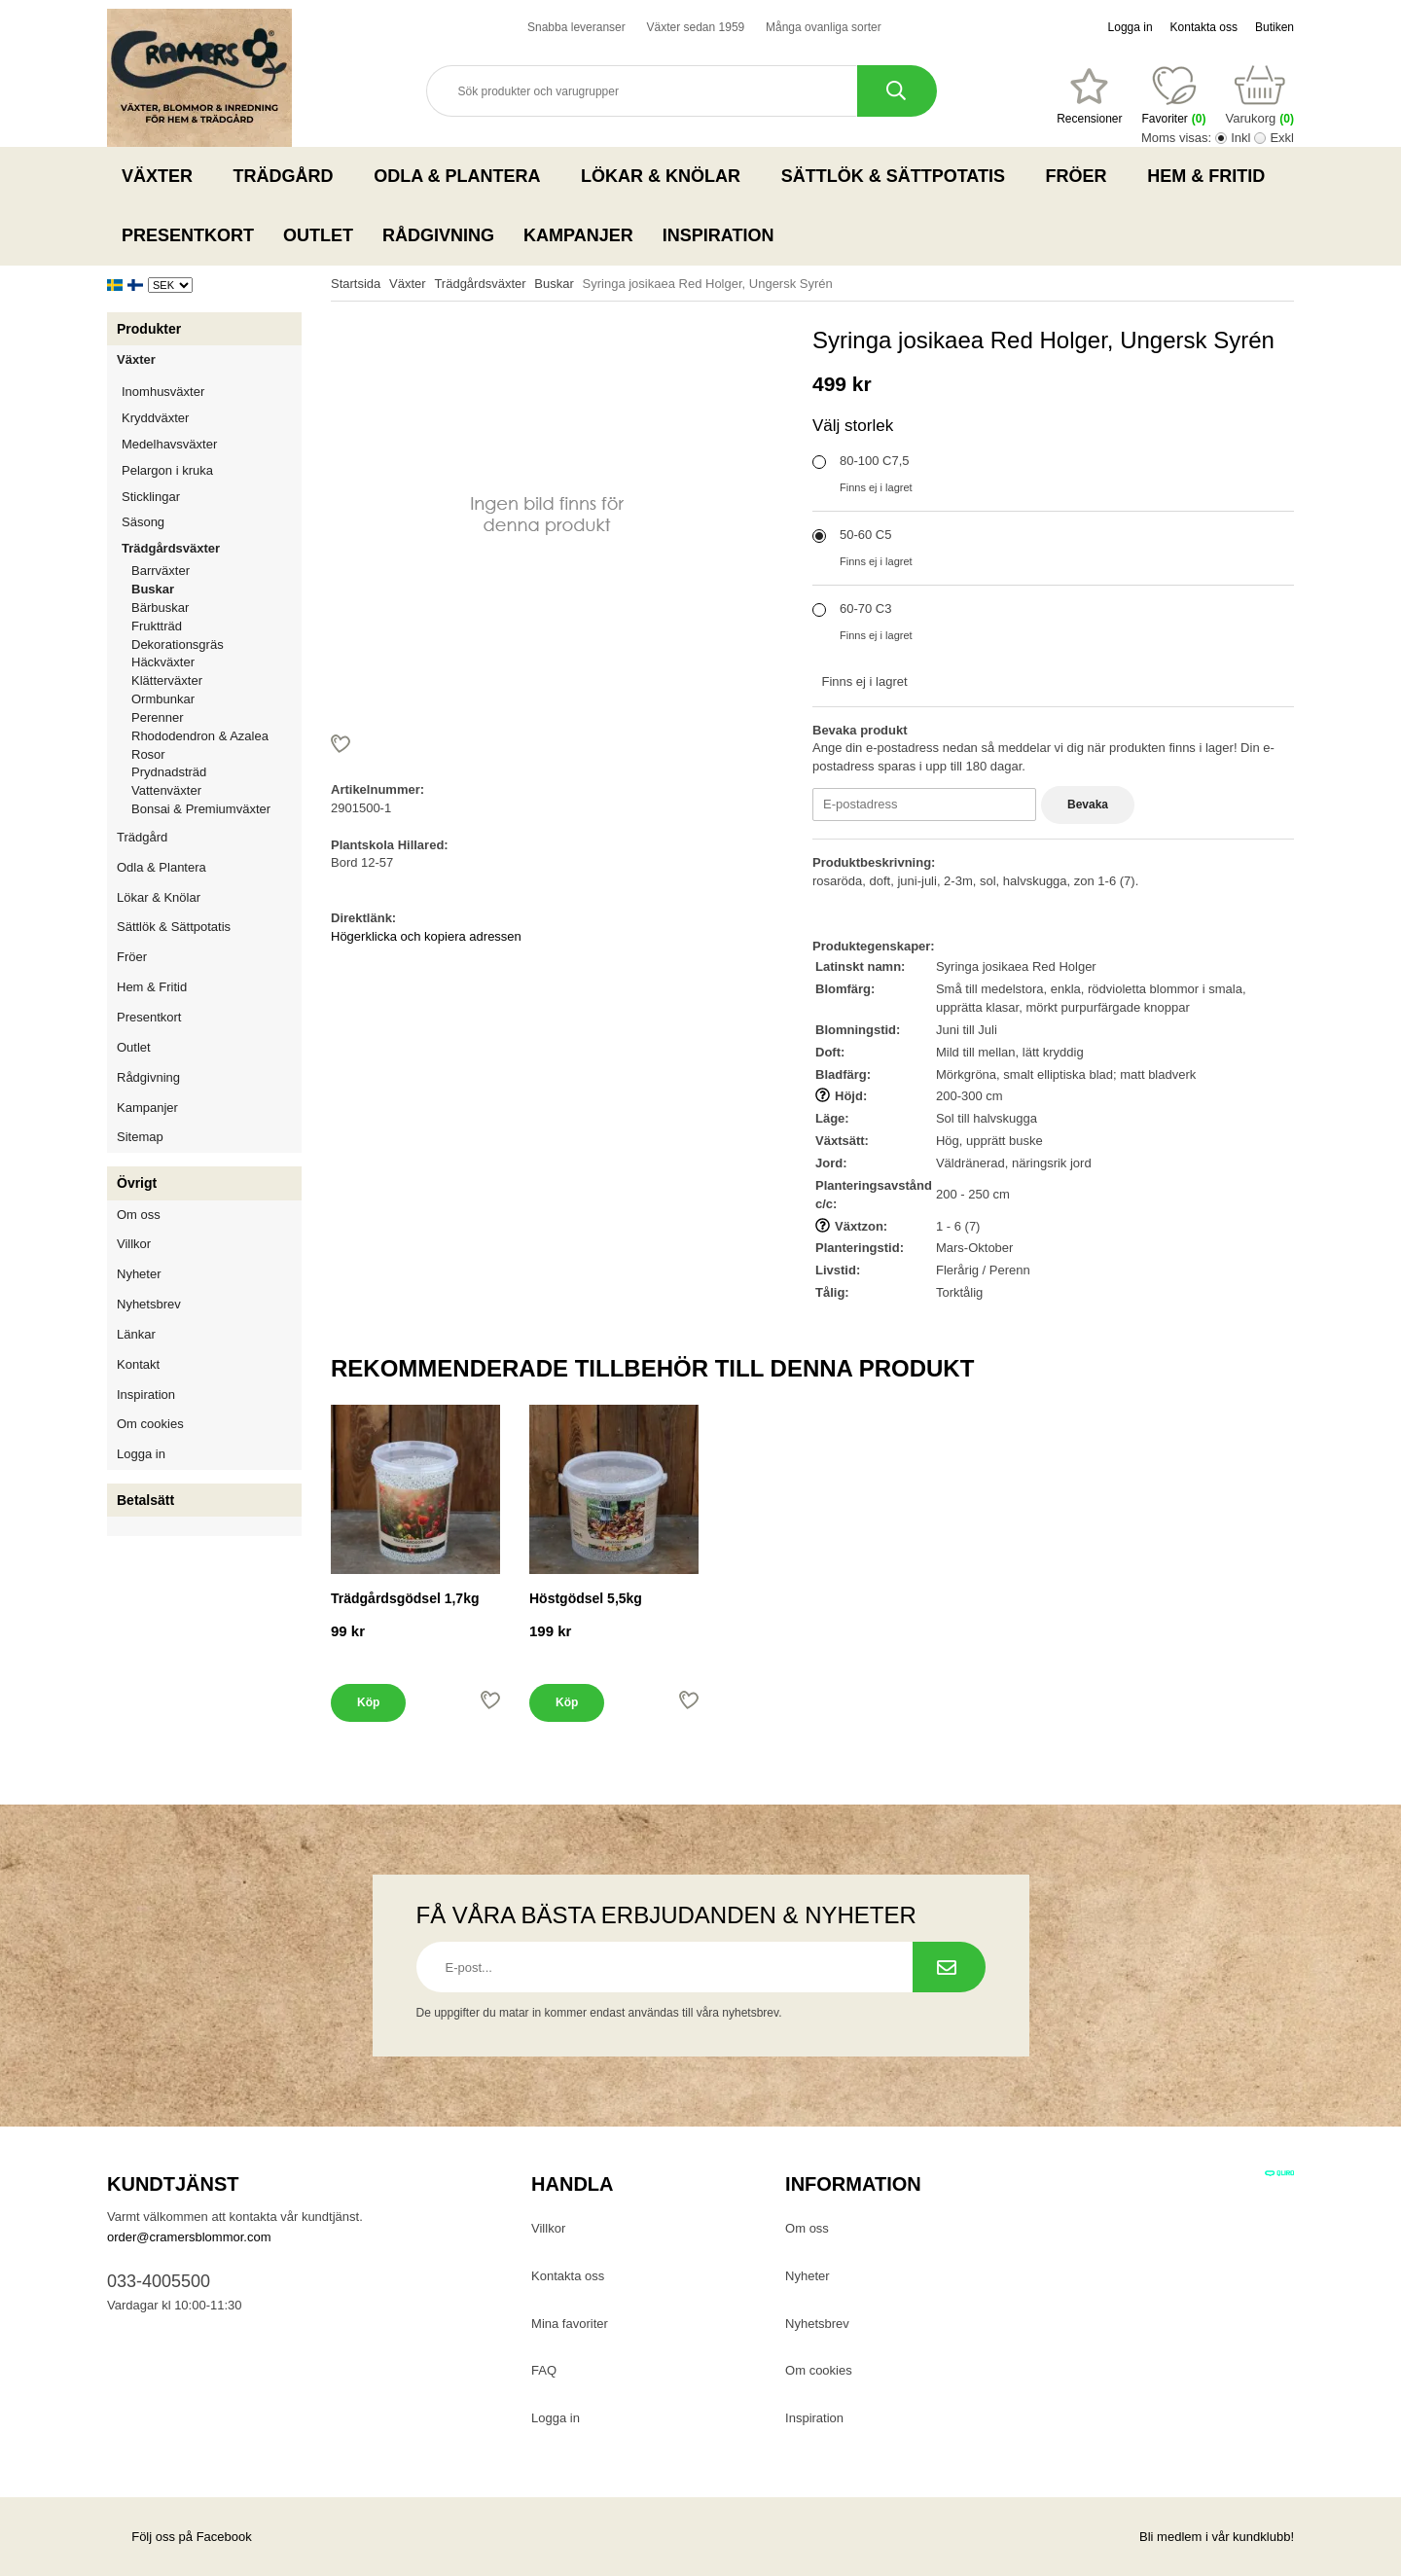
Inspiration (718, 235)
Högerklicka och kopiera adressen (426, 936)
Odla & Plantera (463, 176)
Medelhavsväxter (212, 444)
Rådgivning (438, 235)
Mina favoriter (569, 2323)
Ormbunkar (163, 699)
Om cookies (150, 1423)
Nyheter (139, 1274)
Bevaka (1087, 804)
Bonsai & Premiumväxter (200, 809)
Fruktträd (216, 626)
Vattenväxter (216, 790)
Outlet (318, 235)
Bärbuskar (216, 607)
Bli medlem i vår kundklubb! (1216, 2536)
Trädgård (289, 176)
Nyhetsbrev (149, 1304)
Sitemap (140, 1136)
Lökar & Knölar (666, 176)
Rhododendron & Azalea (200, 736)
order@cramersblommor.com (189, 2237)
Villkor (134, 1243)
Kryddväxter (155, 418)
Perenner (216, 717)
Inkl (1240, 137)
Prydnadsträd (168, 772)
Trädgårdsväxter (212, 548)
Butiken (1274, 27)
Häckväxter (216, 662)
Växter (163, 176)
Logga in (1130, 27)
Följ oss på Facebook (179, 2536)
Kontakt (138, 1364)
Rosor (216, 754)
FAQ (544, 2370)
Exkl (1282, 137)
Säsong (212, 522)
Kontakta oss (1204, 27)
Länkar (136, 1334)
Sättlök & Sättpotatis (899, 176)
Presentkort (188, 235)
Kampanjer (578, 235)
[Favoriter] (1089, 96)
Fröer (1082, 176)
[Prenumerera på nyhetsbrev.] (949, 1967)
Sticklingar (212, 496)
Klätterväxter (216, 680)
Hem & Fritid (1211, 176)
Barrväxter (160, 570)
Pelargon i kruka (167, 470)
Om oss (139, 1214)
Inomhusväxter (212, 391)
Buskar (152, 589)
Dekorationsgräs (177, 644)
